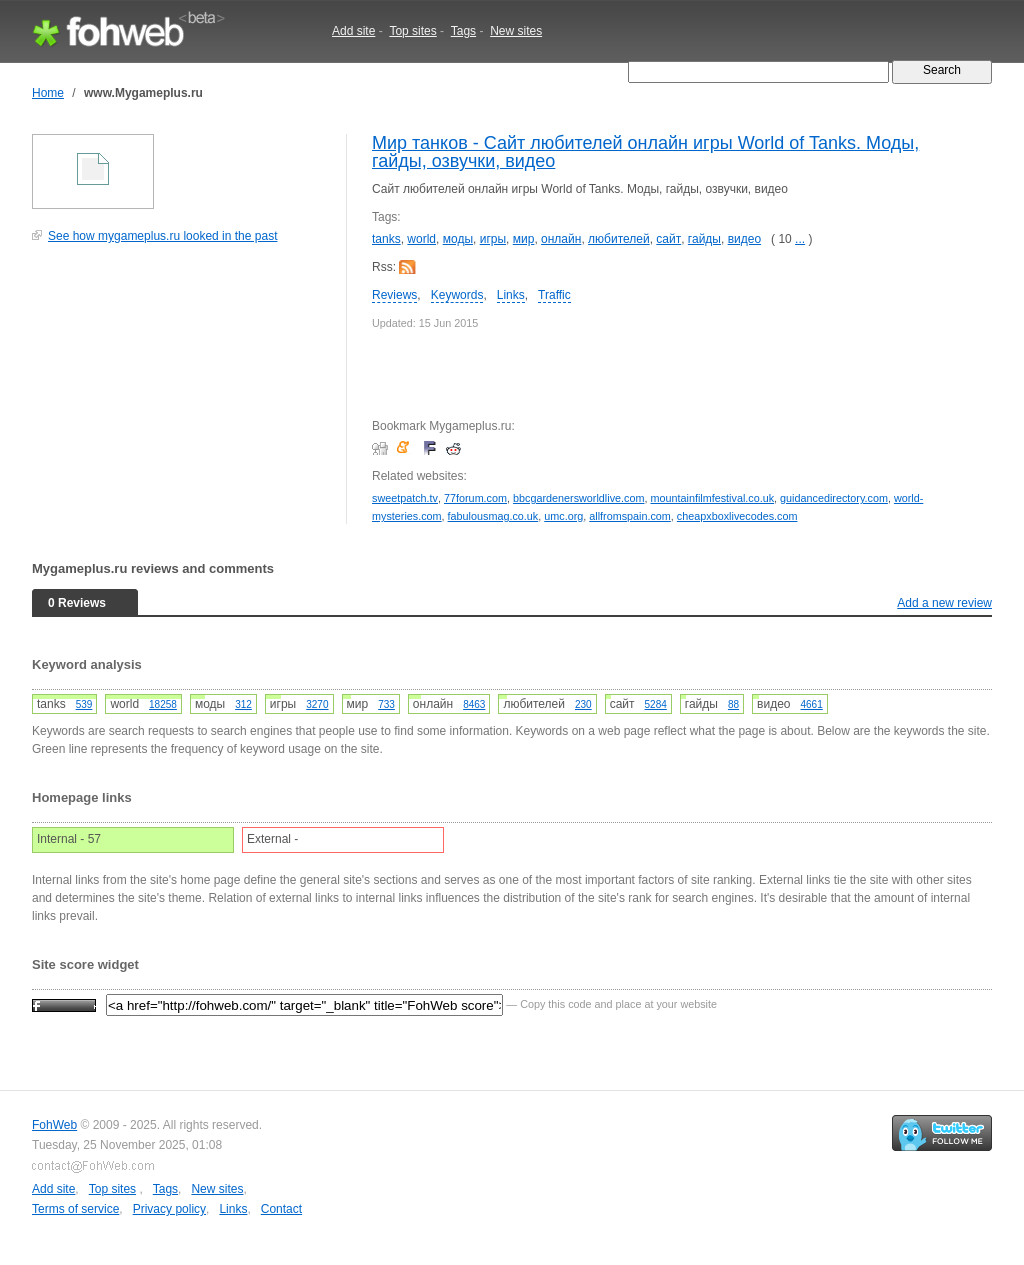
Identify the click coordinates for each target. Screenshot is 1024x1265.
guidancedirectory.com (834, 498)
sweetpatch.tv (405, 498)
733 (386, 704)
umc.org (563, 516)
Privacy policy (169, 1209)
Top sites (412, 31)
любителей (619, 239)
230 (583, 704)
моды (458, 239)
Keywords (457, 295)
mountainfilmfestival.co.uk (712, 498)
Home (48, 93)
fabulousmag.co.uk (493, 516)
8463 (474, 704)
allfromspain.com (630, 516)
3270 (317, 704)
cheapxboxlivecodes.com (737, 516)
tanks (386, 239)
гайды (704, 239)
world (421, 239)
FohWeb (54, 1125)
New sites (516, 31)
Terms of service (75, 1209)
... (800, 239)
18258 (163, 704)
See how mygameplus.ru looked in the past (162, 236)
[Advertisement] (182, 394)
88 (733, 704)
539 (84, 704)
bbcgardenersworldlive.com (578, 498)
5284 (656, 704)
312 (243, 704)
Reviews (394, 295)
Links (511, 295)
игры (493, 239)
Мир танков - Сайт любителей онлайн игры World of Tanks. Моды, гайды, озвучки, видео (645, 152)
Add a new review (944, 603)
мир (524, 239)
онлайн (561, 239)
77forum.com (475, 498)
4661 (812, 704)
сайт (668, 239)
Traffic (554, 295)
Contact (281, 1209)
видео (744, 239)
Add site (353, 31)
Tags (463, 31)
